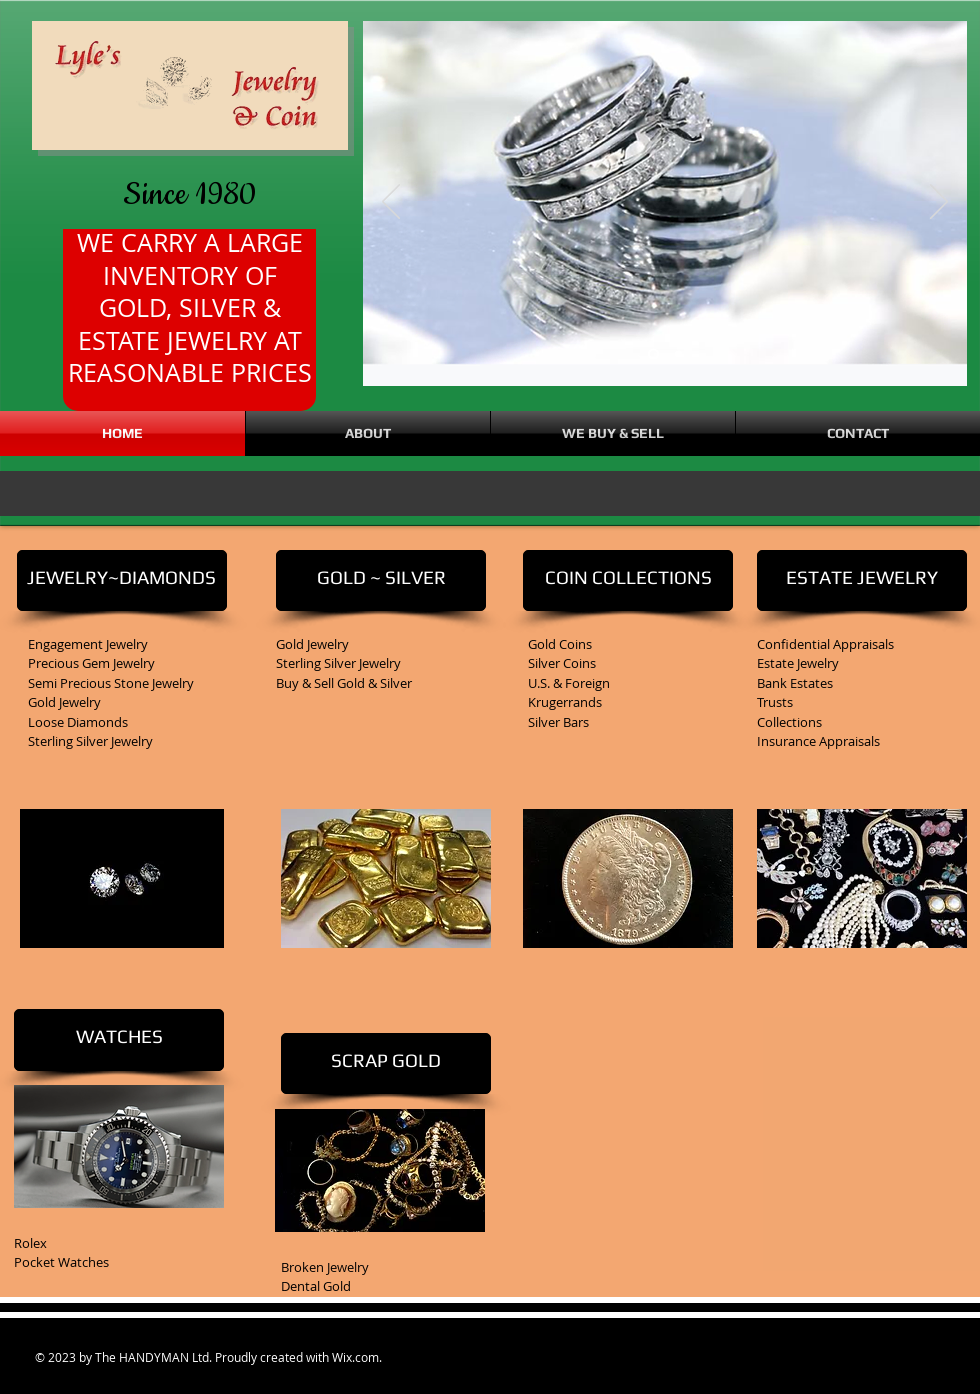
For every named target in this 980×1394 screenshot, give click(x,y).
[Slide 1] (678, 354)
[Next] (939, 203)
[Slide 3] (653, 354)
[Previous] (391, 203)
